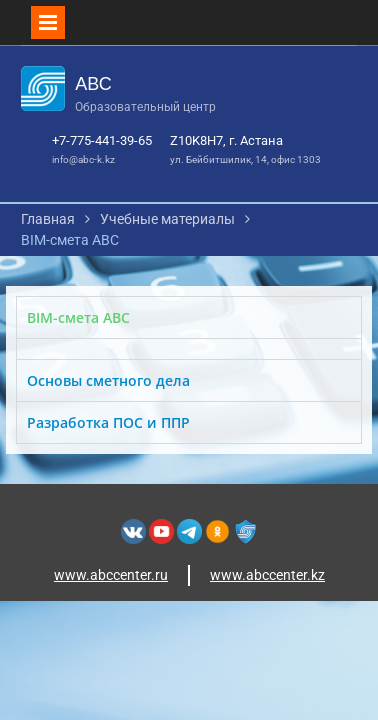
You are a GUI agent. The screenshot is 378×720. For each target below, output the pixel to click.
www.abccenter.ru (111, 575)
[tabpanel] (189, 348)
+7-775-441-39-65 (102, 140)
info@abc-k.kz (83, 159)
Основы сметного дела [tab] (108, 380)
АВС (93, 84)
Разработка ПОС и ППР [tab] (108, 422)
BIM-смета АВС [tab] (78, 317)
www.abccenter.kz (267, 575)
